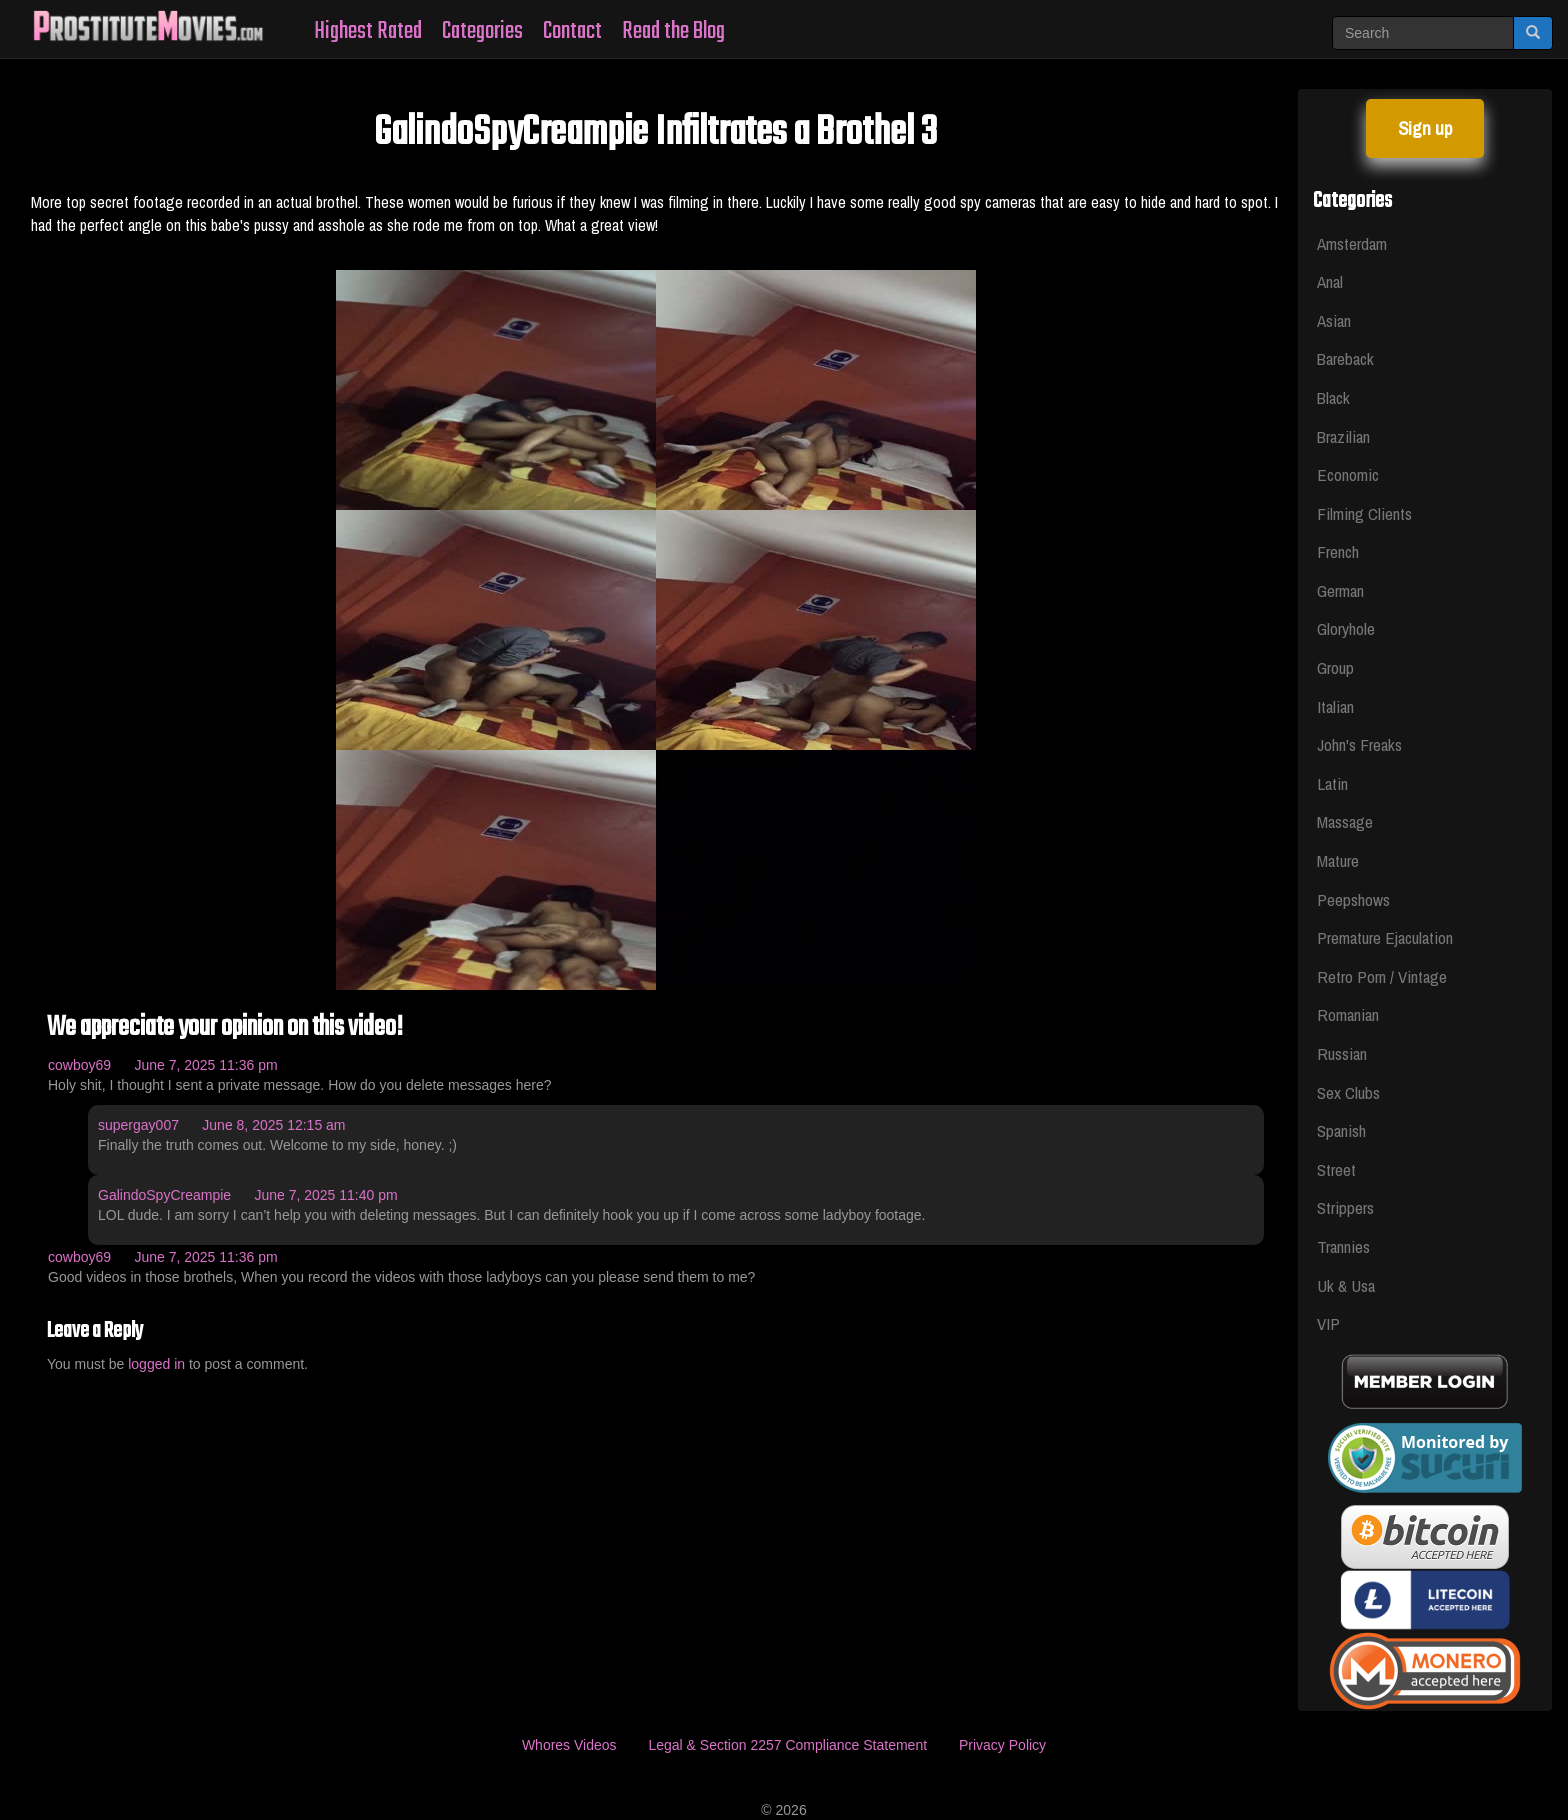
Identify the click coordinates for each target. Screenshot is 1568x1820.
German (1340, 590)
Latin (1332, 783)
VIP (1328, 1323)
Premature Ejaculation (1385, 937)
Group (1335, 667)
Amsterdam (1352, 243)
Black (1333, 397)
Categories (482, 31)
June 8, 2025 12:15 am (273, 1125)
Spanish (1341, 1130)
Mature (1338, 860)
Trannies (1343, 1246)
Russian (1342, 1053)
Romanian (1348, 1014)
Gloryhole (1346, 628)
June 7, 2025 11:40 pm (325, 1195)
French (1338, 551)
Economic (1348, 474)
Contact (572, 31)
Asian (1334, 320)
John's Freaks (1359, 744)
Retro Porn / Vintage (1382, 976)
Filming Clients (1364, 513)
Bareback (1345, 358)
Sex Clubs (1348, 1092)
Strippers (1345, 1207)
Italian (1335, 706)
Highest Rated (368, 31)
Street (1336, 1169)
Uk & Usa (1346, 1285)
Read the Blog (673, 31)
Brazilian (1343, 436)
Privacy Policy (1002, 1745)
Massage (1345, 821)
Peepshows (1353, 899)
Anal (1330, 281)
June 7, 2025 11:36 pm (205, 1065)
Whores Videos (569, 1745)
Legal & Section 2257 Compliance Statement (787, 1745)
